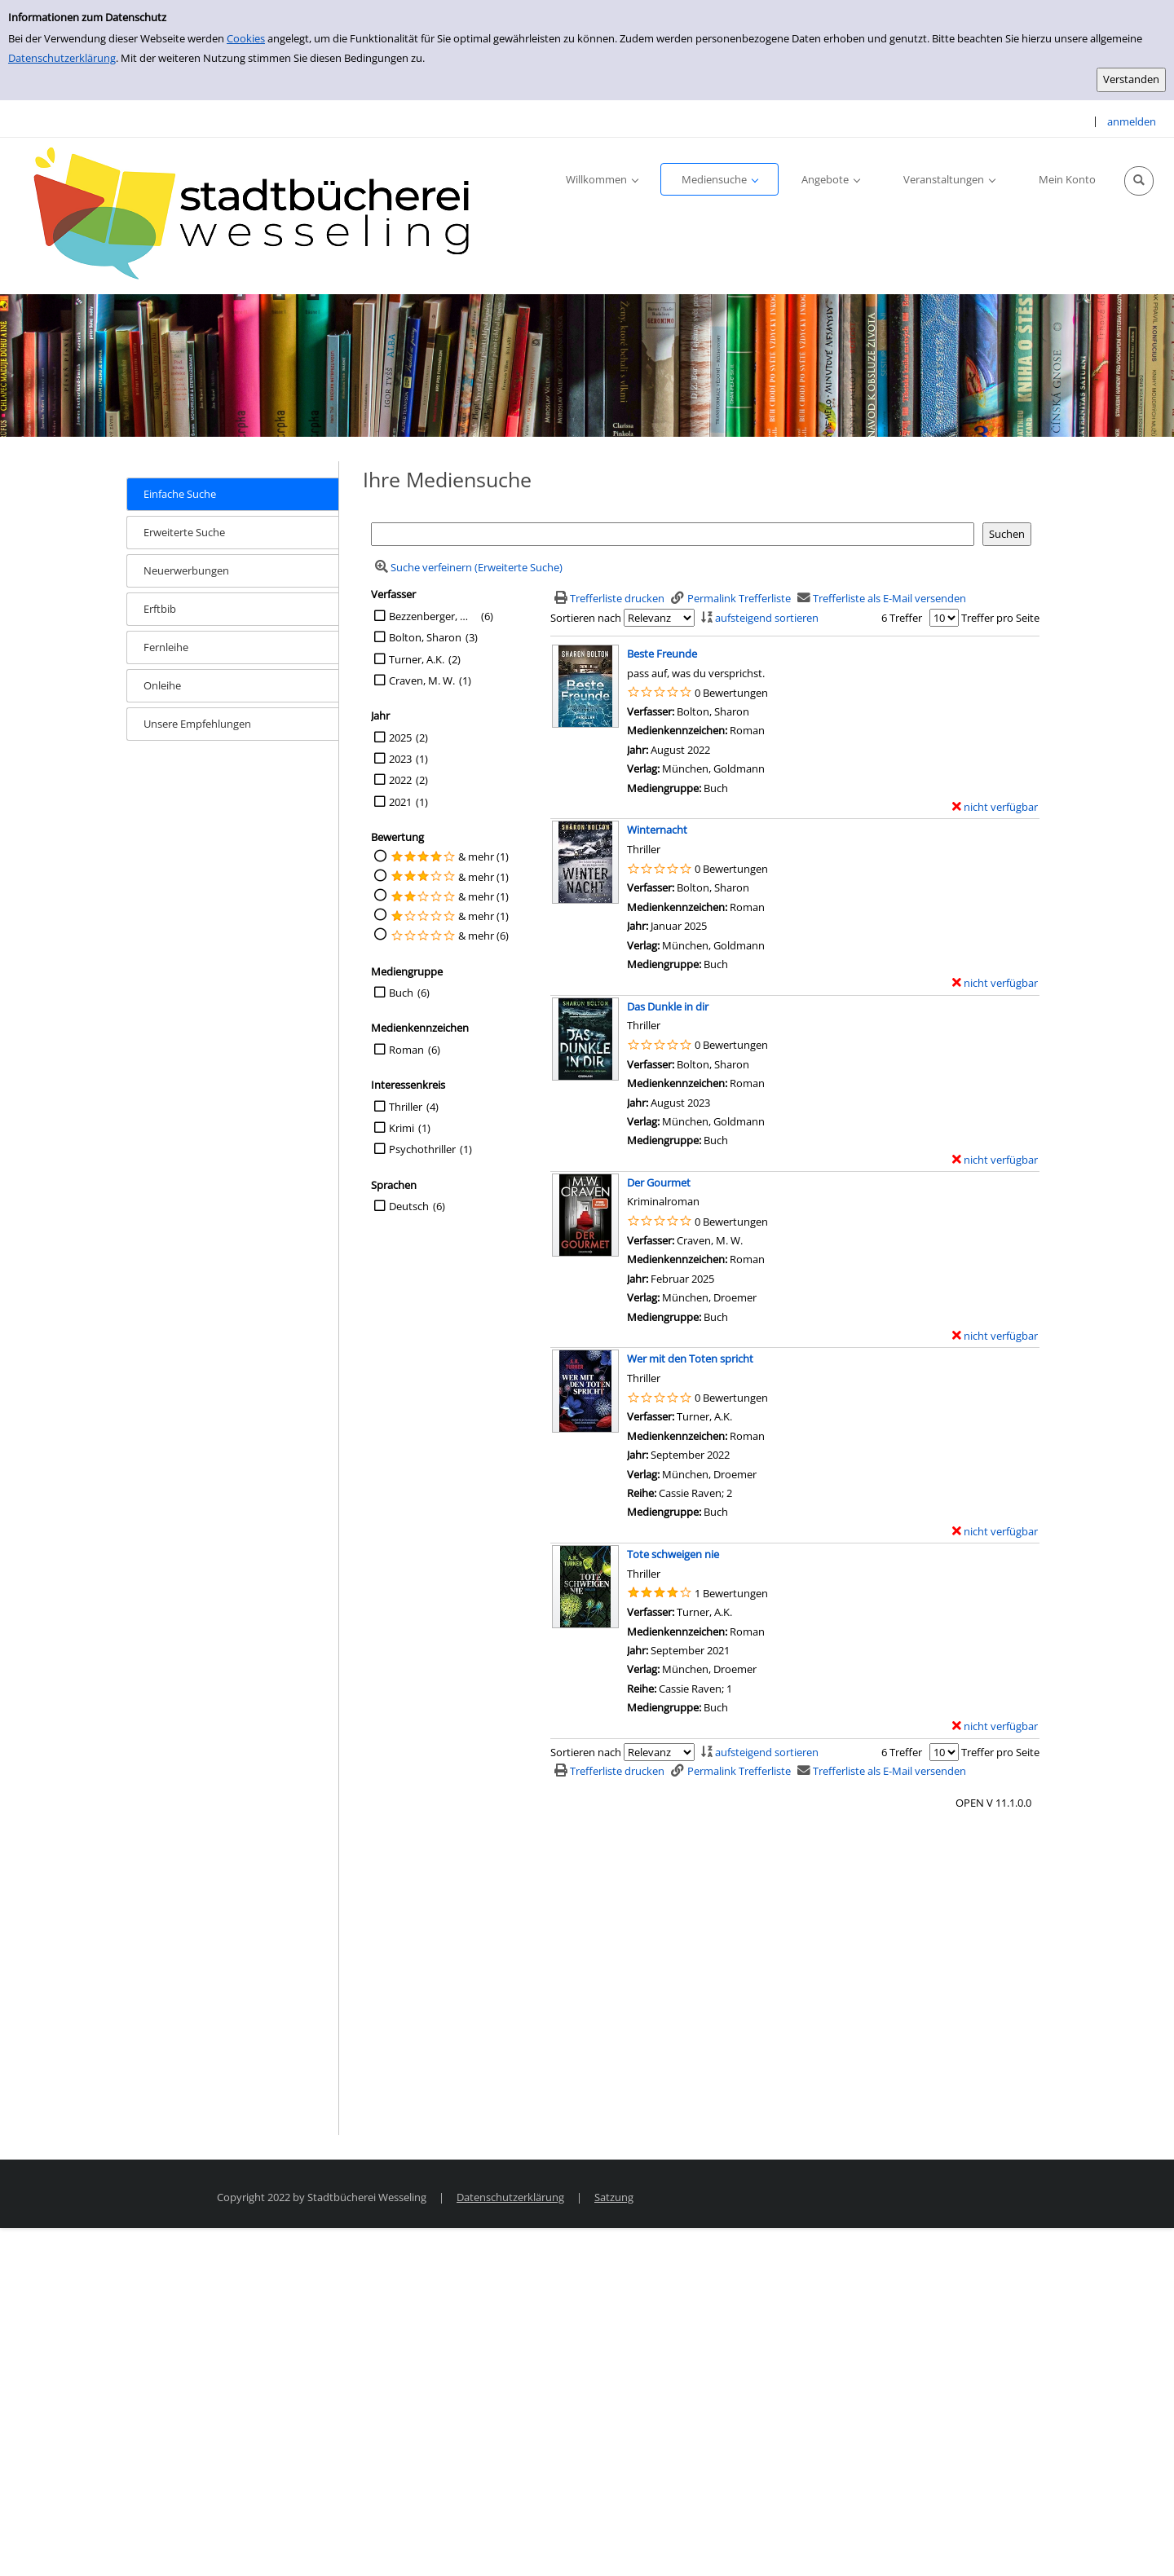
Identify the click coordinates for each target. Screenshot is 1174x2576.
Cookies (246, 38)
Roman (406, 1049)
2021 (400, 802)
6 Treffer (901, 617)
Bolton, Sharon (425, 637)
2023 (400, 758)
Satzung (613, 2197)
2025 (400, 737)
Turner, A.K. (416, 659)
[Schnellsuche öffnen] (1139, 181)
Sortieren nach (585, 617)
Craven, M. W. (422, 680)
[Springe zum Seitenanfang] (1136, 2538)
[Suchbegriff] (672, 534)
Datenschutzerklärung (62, 58)
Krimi (401, 1128)
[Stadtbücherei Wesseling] (260, 214)
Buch (401, 992)
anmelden (1131, 121)
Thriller (405, 1106)
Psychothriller (422, 1149)
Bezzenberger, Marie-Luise (433, 616)
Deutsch (409, 1206)
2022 (400, 780)
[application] (602, 179)
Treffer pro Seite (1000, 617)
